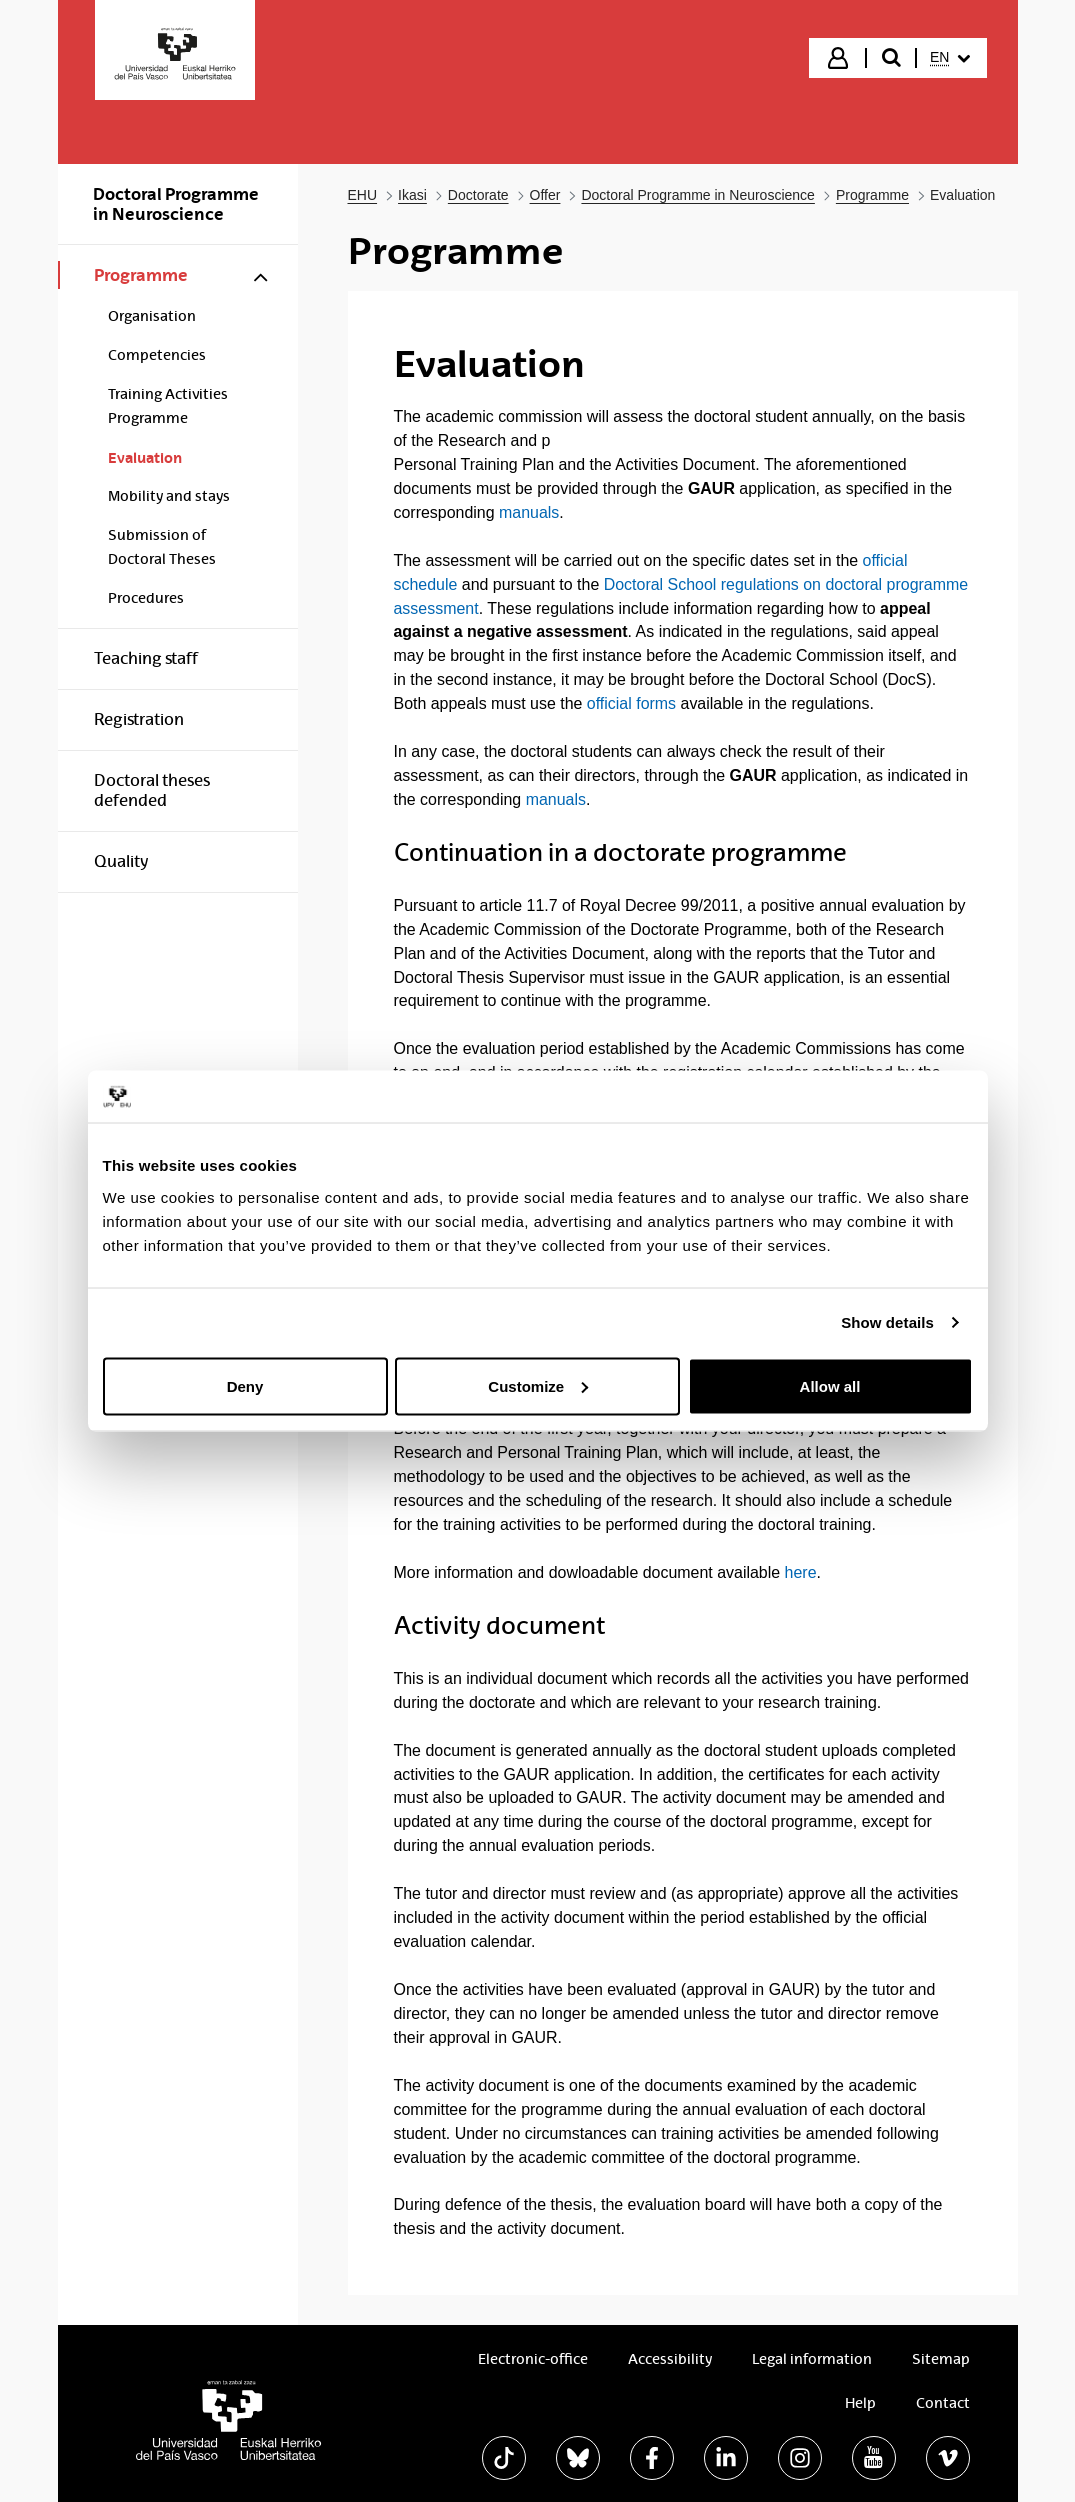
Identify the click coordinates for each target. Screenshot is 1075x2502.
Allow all (830, 1385)
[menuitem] (950, 58)
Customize (538, 1385)
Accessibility (670, 2359)
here (801, 1572)
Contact (943, 2403)
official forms (631, 703)
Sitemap (941, 2359)
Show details (887, 1322)
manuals (529, 512)
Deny (245, 1385)
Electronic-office (533, 2359)
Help (860, 2403)
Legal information (812, 2359)
